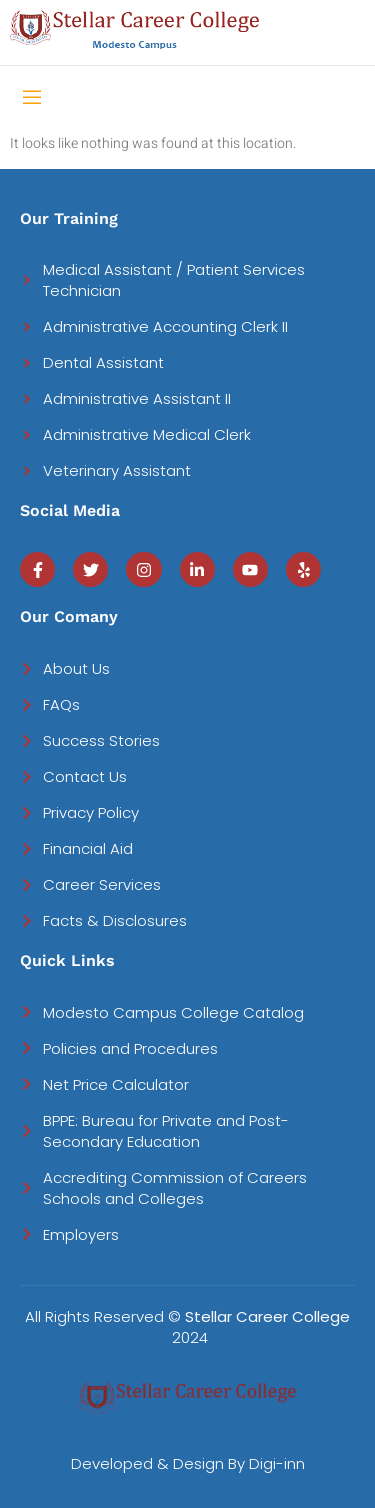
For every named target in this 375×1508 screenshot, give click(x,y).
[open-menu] (32, 99)
